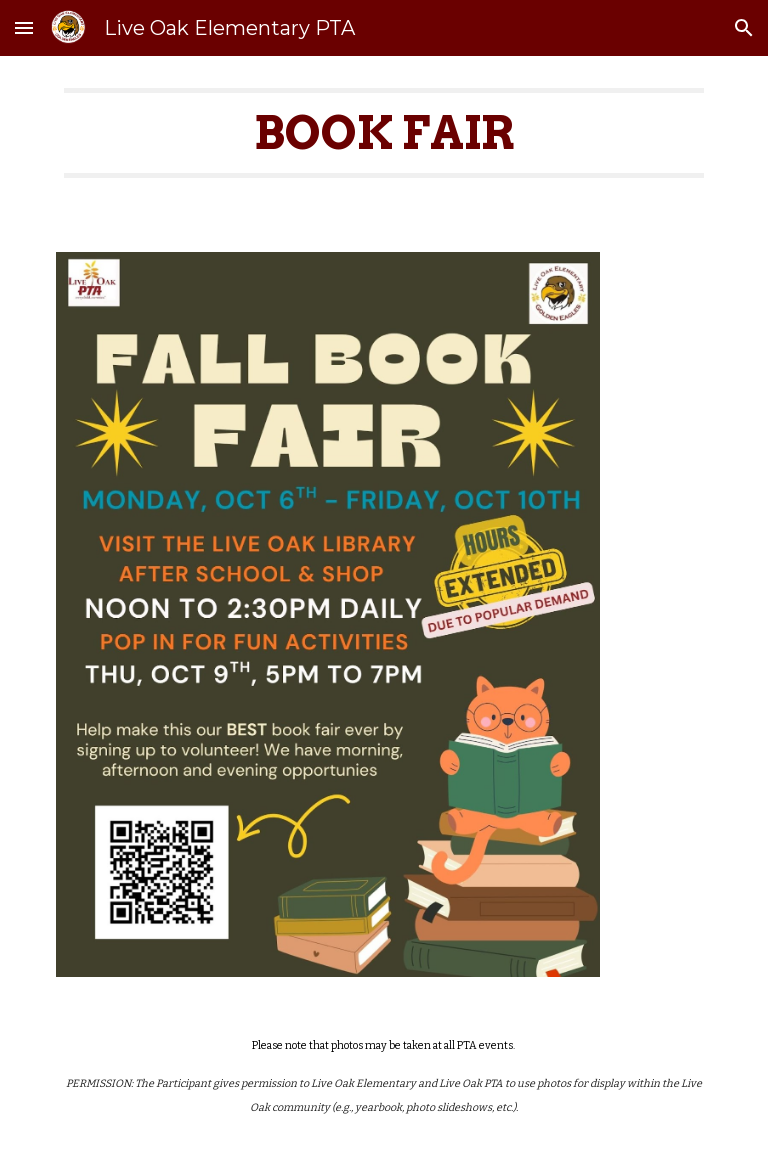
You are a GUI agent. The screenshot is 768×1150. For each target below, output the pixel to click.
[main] (383, 142)
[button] (24, 27)
